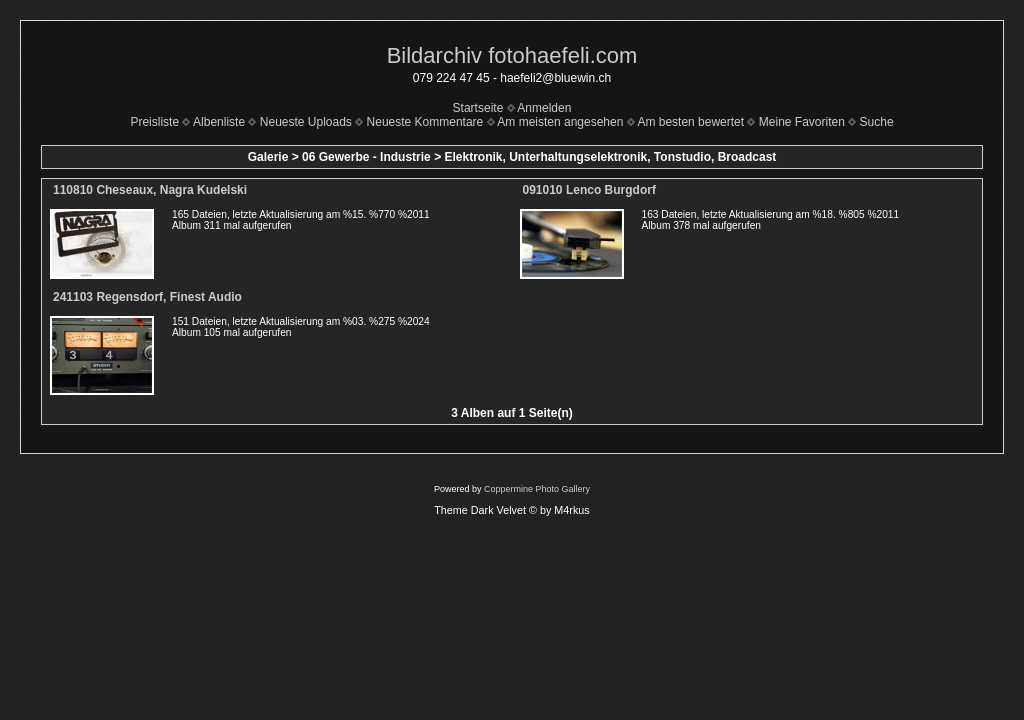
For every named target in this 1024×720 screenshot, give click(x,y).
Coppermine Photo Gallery (537, 489)
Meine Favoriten (802, 122)
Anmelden (544, 108)
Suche (877, 122)
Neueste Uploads (306, 122)
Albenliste (219, 122)
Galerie (268, 157)
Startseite (478, 108)
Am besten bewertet (690, 122)
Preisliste (154, 122)
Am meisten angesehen (560, 122)
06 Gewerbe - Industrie (366, 157)
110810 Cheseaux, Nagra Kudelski (150, 190)
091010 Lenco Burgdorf (589, 190)
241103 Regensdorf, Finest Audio (147, 297)
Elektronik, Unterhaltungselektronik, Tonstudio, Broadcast (610, 157)
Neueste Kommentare (425, 122)
